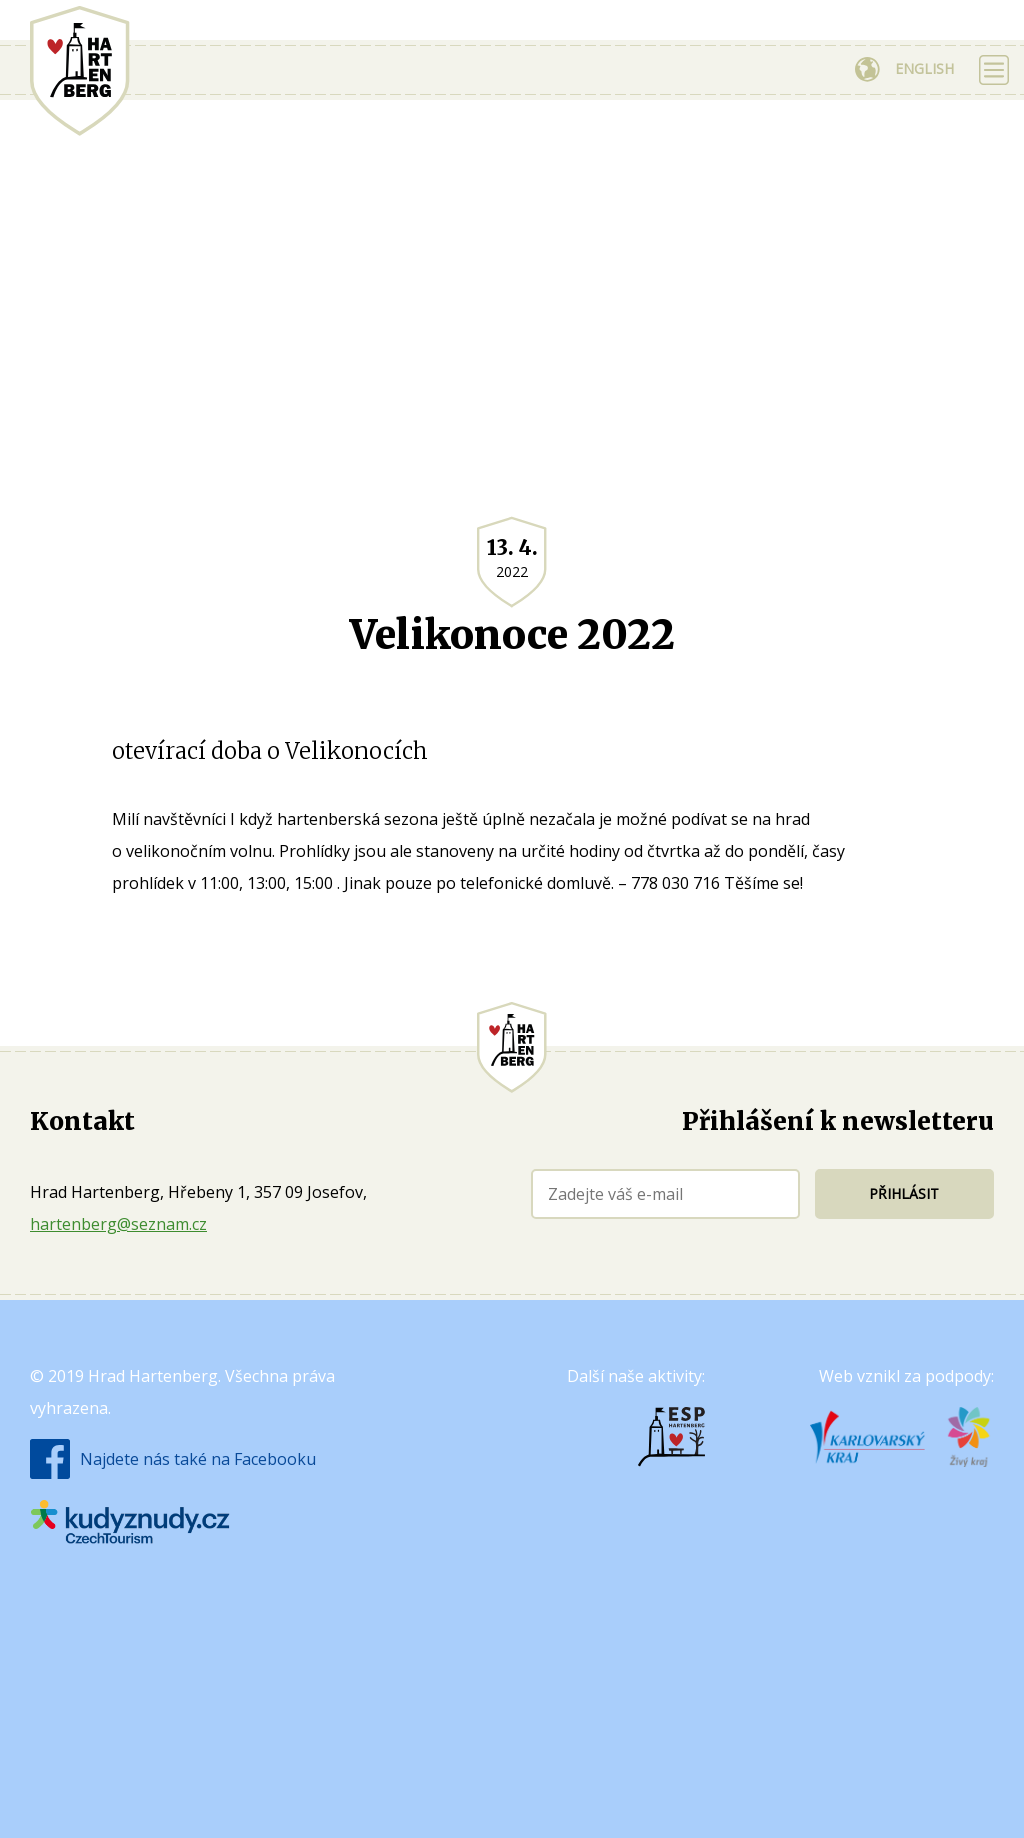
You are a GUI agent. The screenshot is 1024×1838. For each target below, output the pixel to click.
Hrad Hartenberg (80, 71)
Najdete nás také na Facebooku (198, 1459)
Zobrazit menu (994, 70)
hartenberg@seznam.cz (118, 1224)
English (924, 68)
